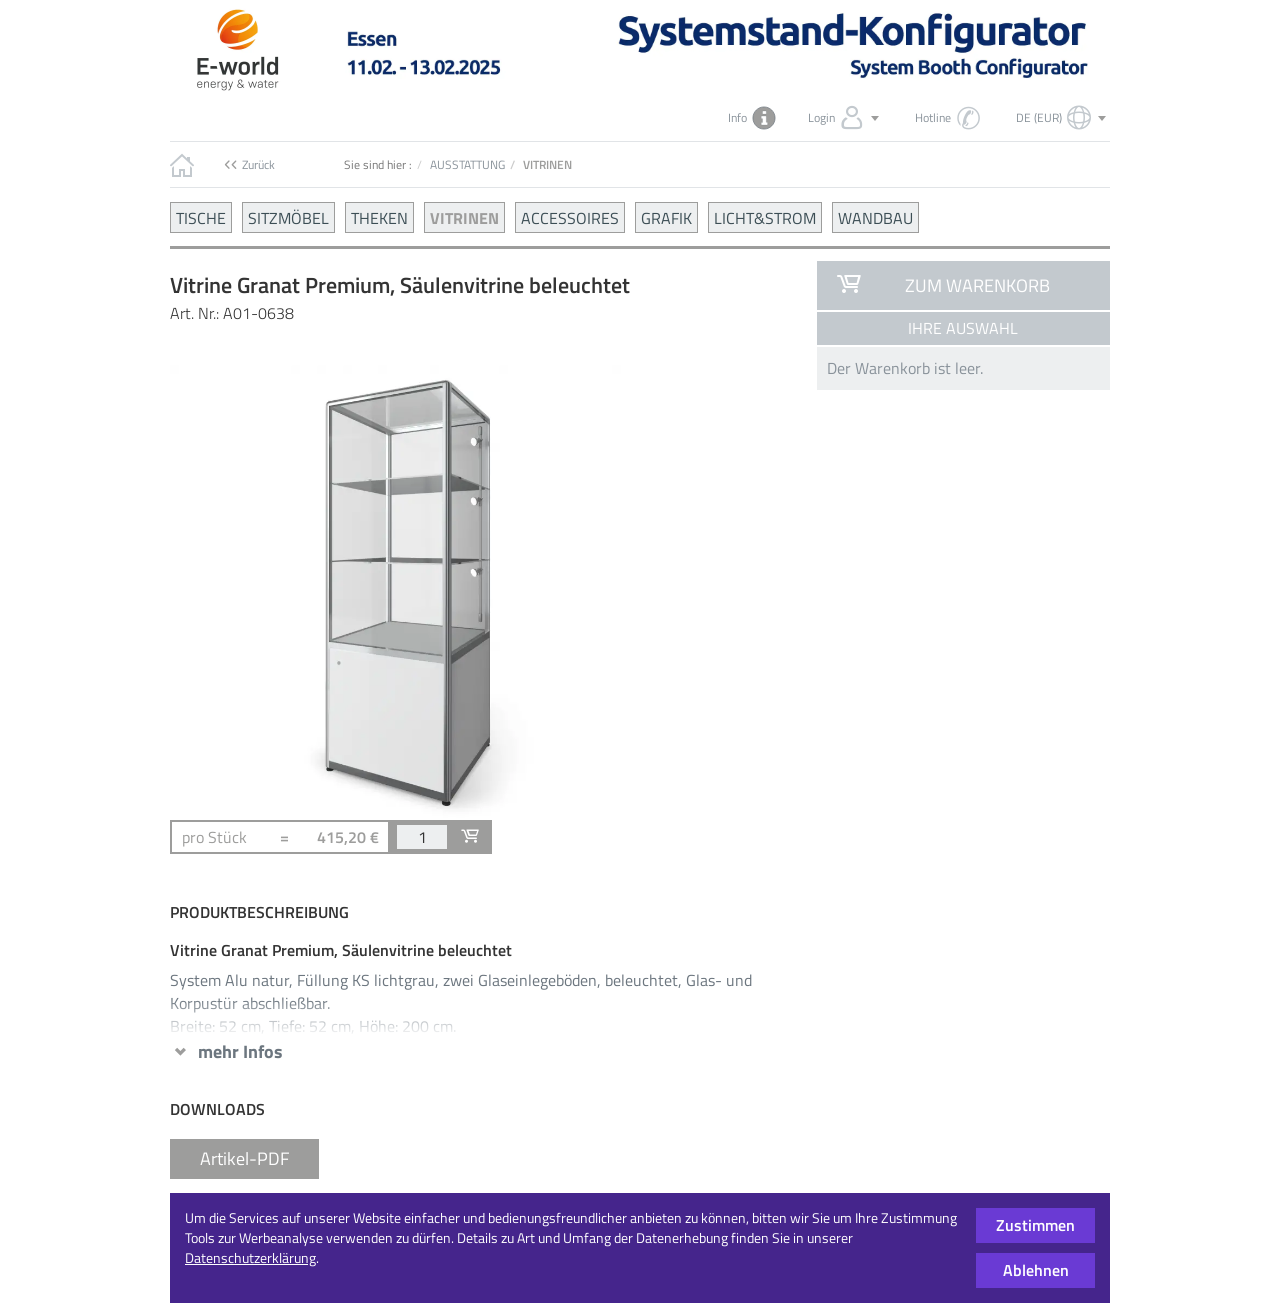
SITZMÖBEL (288, 217)
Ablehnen (1036, 1270)
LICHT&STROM (765, 217)
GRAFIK (666, 217)
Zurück (258, 164)
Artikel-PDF (244, 1158)
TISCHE (201, 217)
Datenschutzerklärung (250, 1257)
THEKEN (379, 217)
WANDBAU (875, 217)
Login (845, 118)
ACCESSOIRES (570, 217)
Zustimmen (1035, 1225)
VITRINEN (464, 217)
